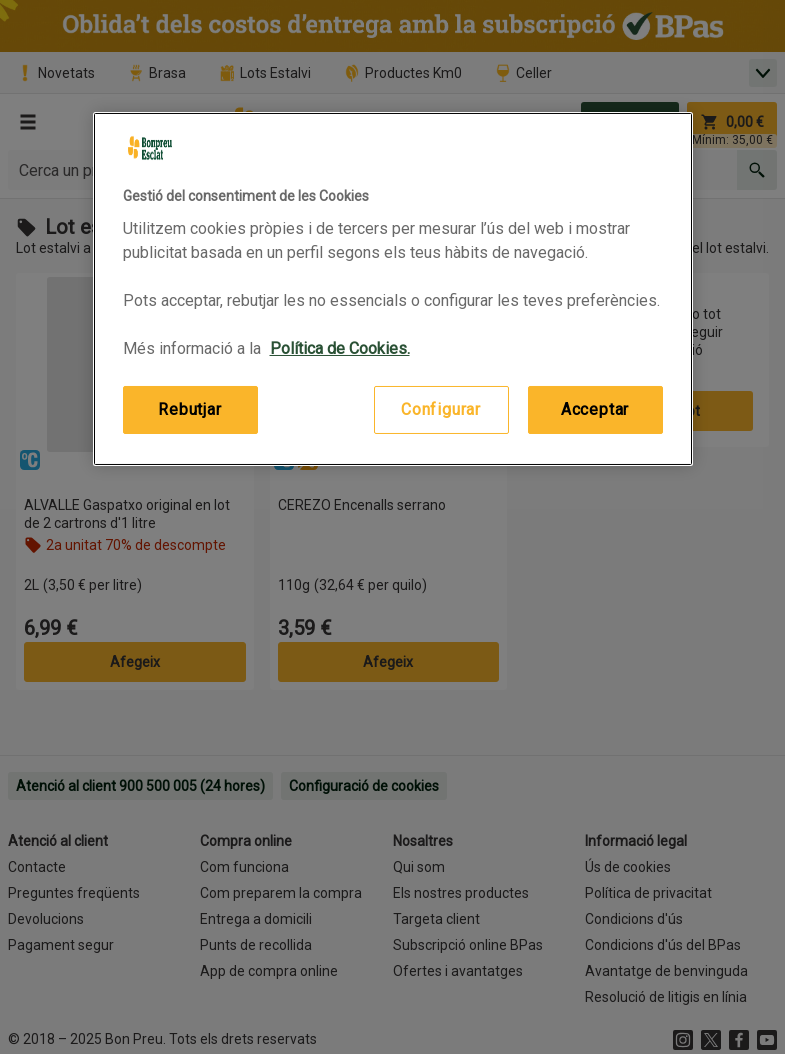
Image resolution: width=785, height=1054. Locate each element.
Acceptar (595, 409)
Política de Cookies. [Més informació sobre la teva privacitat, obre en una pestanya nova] (340, 348)
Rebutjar (189, 409)
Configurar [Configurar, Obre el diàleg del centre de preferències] (441, 409)
